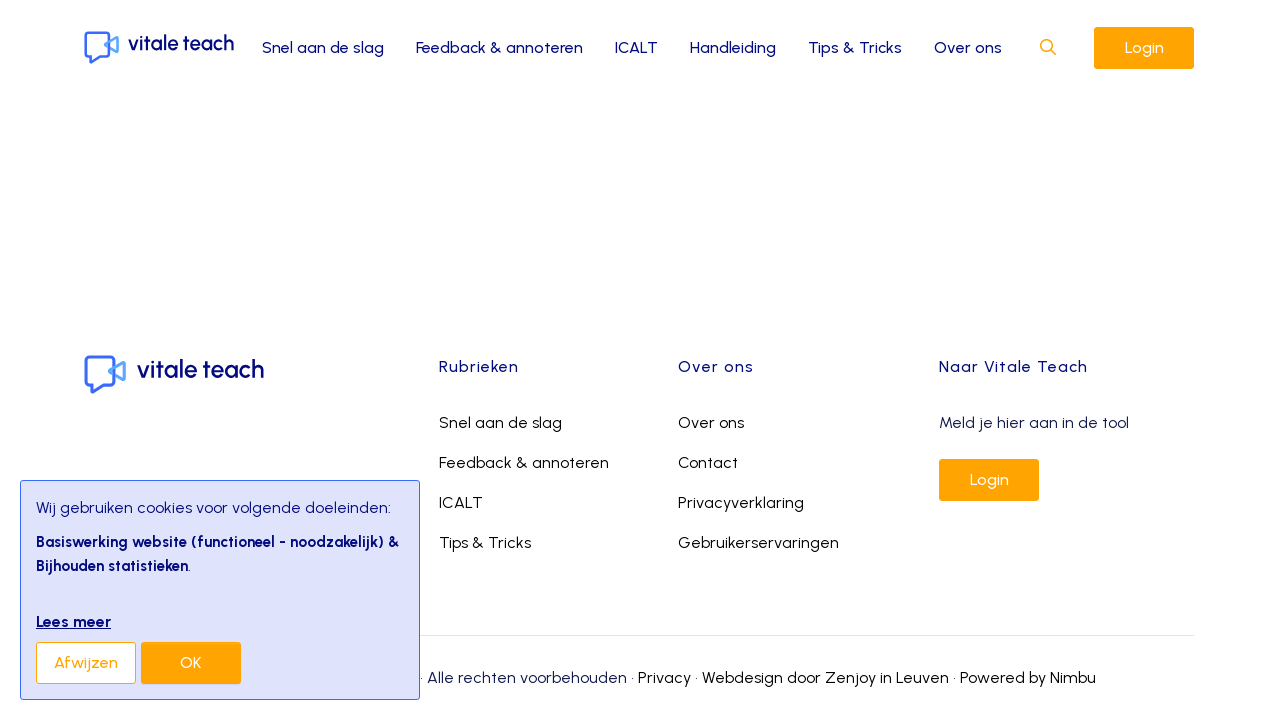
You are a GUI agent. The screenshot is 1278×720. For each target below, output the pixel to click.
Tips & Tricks (855, 47)
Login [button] (1144, 47)
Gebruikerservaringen (758, 542)
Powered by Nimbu (1028, 677)
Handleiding (733, 47)
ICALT (636, 47)
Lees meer (73, 621)
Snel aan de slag (323, 47)
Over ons (968, 47)
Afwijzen (86, 662)
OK (191, 662)
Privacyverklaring (741, 502)
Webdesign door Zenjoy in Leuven (825, 677)
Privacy (664, 677)
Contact (708, 462)
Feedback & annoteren (499, 47)
